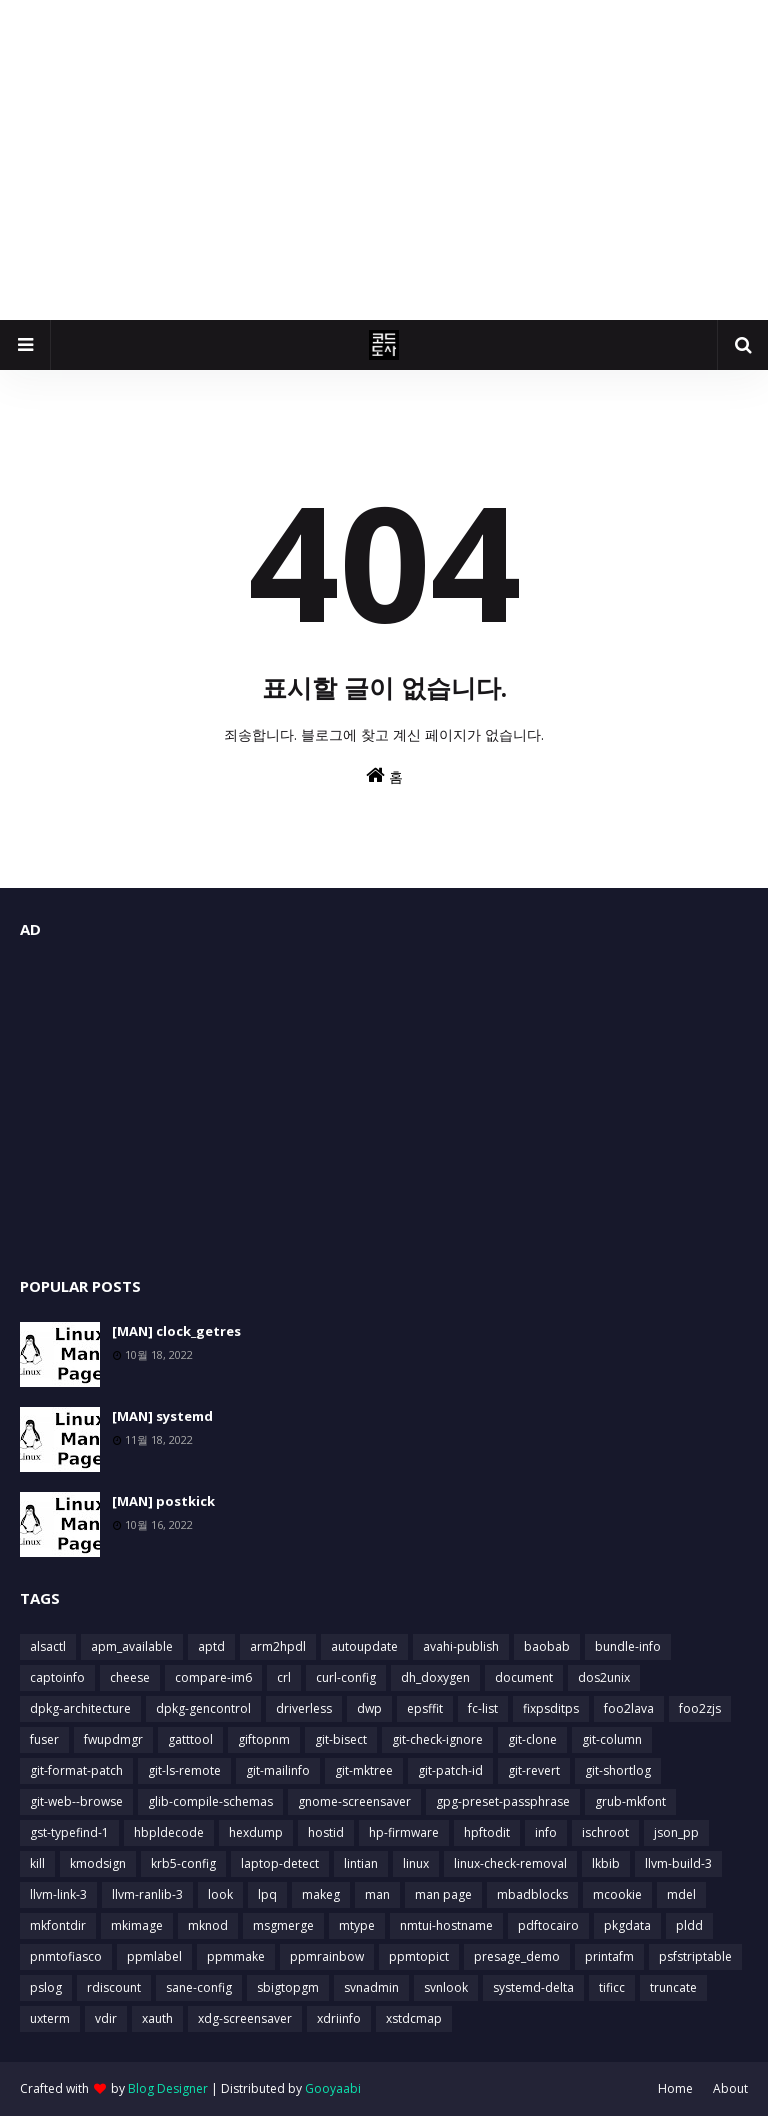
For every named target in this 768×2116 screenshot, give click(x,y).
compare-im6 (213, 1677)
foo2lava (629, 1708)
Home (675, 2088)
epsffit (425, 1708)
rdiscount (114, 1987)
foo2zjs (700, 1708)
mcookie (617, 1894)
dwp (369, 1708)
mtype (357, 1925)
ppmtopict (419, 1956)
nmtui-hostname (446, 1925)
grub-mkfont (630, 1801)
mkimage (137, 1925)
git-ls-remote (184, 1770)
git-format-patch (76, 1770)
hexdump (256, 1832)
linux (416, 1863)
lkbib (606, 1863)
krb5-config (183, 1863)
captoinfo (57, 1677)
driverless (304, 1708)
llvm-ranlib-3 (147, 1894)
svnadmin (371, 1987)
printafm (609, 1956)
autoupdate (364, 1646)
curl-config (346, 1677)
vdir (106, 2018)
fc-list (483, 1708)
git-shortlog (618, 1770)
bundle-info (628, 1646)
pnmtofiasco (66, 1956)
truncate (673, 1987)
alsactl (48, 1646)
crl (284, 1677)
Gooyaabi (333, 2088)
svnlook (446, 1987)
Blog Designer (168, 2088)
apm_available (132, 1646)
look (220, 1894)
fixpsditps (551, 1708)
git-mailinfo (278, 1770)
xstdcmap (414, 2018)
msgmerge (283, 1925)
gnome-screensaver (354, 1801)
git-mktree (364, 1770)
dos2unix (604, 1677)
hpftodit (487, 1832)
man (377, 1894)
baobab (547, 1646)
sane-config (199, 1987)
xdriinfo (339, 2018)
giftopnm (264, 1739)
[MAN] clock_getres (176, 1331)
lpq (267, 1894)
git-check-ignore (437, 1739)
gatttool (190, 1739)
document (524, 1677)
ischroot (605, 1832)
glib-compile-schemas (210, 1801)
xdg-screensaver (245, 2018)
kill (37, 1863)
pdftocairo (548, 1925)
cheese (130, 1677)
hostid (326, 1832)
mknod (208, 1925)
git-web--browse (76, 1801)
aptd (211, 1646)
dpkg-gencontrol (203, 1708)
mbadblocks (532, 1894)
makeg (321, 1894)
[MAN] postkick (163, 1501)
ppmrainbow (327, 1956)
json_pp (676, 1832)
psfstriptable (695, 1956)
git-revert (534, 1770)
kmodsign (98, 1863)
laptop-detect (280, 1863)
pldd (689, 1925)
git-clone (532, 1739)
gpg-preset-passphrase (503, 1801)
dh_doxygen (435, 1677)
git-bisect (341, 1739)
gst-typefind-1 (69, 1832)
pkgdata (627, 1925)
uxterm (50, 2018)
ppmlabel (154, 1956)
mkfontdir (58, 1925)
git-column (612, 1739)
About (730, 2088)
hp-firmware (404, 1832)
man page (443, 1894)
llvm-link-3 (58, 1894)
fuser (44, 1739)
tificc (612, 1987)
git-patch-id (450, 1770)
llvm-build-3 (678, 1863)
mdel (681, 1894)
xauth (157, 2018)
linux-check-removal (510, 1863)
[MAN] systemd (162, 1416)
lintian (361, 1863)
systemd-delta (533, 1987)
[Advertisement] (384, 160)
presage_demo (517, 1956)
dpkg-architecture (80, 1708)
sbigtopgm (288, 1987)
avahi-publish (461, 1646)
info (546, 1832)
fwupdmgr (113, 1739)
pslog (46, 1987)
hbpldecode (169, 1832)
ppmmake (236, 1956)
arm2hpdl (278, 1646)
